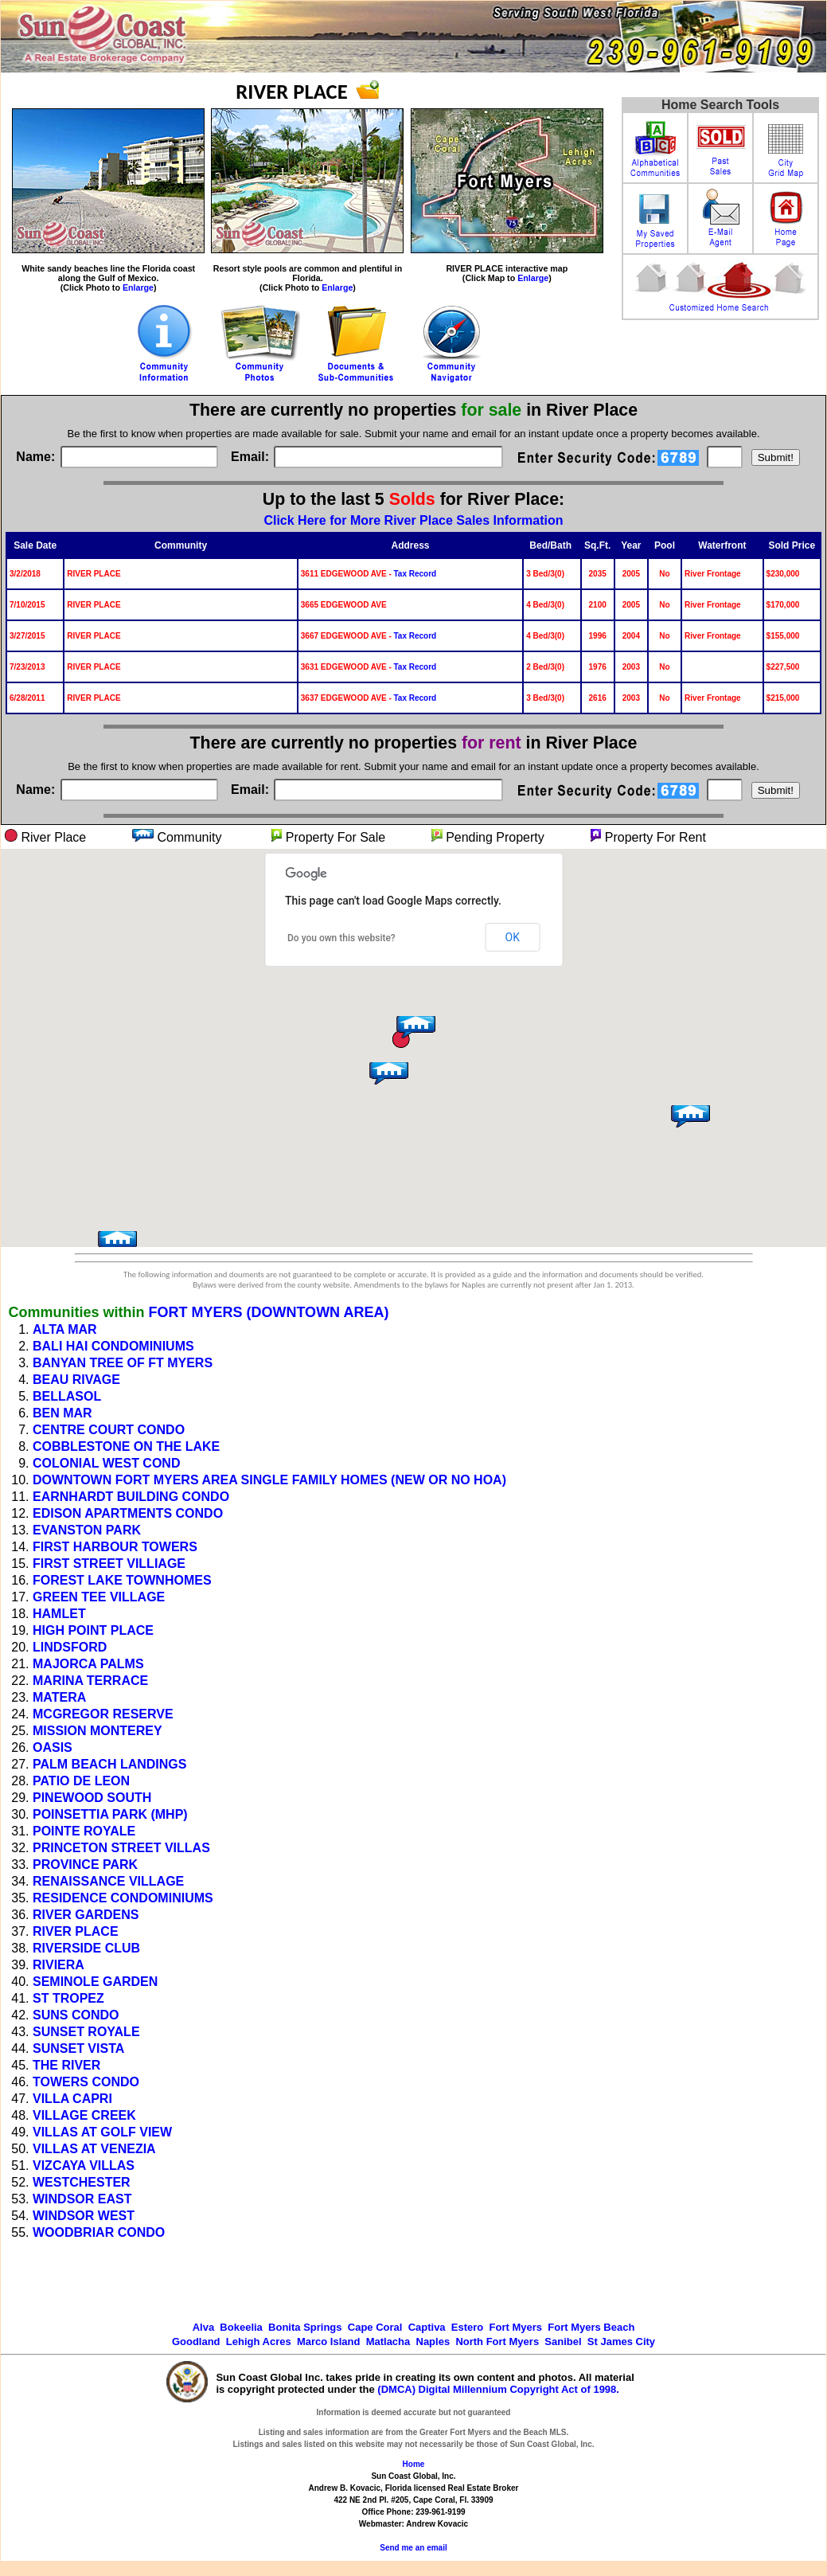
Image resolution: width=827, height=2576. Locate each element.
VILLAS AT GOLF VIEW (102, 2132)
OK (512, 937)
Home (414, 2464)
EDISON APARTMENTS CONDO (128, 1513)
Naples (433, 2341)
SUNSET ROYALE (86, 2032)
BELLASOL (67, 1396)
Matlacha (388, 2341)
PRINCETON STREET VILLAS (121, 1848)
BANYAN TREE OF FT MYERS (123, 1363)
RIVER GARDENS (85, 1914)
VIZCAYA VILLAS (84, 2165)
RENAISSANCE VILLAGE (108, 1881)
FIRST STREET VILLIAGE (109, 1563)
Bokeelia (241, 2327)
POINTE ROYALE (84, 1831)
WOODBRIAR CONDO (99, 2232)
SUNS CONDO (76, 2015)
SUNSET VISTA (78, 2048)
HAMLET (59, 1613)
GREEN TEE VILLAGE (99, 1597)
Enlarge (138, 287)
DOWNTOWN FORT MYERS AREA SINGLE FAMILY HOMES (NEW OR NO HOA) (269, 1480)
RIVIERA (58, 1965)
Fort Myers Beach (591, 2327)
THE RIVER (66, 2065)
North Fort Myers (497, 2341)
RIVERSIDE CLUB (86, 1948)
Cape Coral (375, 2327)
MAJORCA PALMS (88, 1664)
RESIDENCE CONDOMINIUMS (123, 1898)
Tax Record (415, 573)
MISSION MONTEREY (97, 1731)
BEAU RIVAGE (76, 1379)
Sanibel (562, 2341)
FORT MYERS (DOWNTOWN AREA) (268, 1312)
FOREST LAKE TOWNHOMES (122, 1580)
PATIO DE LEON (81, 1781)
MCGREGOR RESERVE (103, 1714)
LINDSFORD (70, 1647)
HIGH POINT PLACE (93, 1630)
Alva (203, 2327)
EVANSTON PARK (87, 1530)
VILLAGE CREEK (84, 2115)
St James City (621, 2341)
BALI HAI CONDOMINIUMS (113, 1346)
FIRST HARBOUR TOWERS (115, 1547)
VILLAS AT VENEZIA (94, 2149)
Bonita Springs (304, 2327)
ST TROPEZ (68, 1998)
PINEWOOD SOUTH (92, 1797)
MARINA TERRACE (90, 1680)
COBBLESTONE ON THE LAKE (126, 1446)
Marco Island (328, 2341)
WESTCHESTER (82, 2182)
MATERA (59, 1697)
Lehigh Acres (258, 2341)
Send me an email (413, 2547)
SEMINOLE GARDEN (95, 1981)
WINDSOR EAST (82, 2199)
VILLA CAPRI (72, 2098)
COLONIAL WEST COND (106, 1463)
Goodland (196, 2341)
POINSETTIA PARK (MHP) (110, 1814)
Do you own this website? (341, 938)
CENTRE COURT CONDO (109, 1430)
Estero (467, 2327)
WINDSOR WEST (84, 2215)
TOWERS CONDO (86, 2082)
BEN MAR (62, 1413)
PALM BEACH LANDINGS (109, 1764)
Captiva (427, 2327)
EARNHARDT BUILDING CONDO (131, 1496)
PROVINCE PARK (85, 1864)
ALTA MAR (65, 1329)
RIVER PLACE (76, 1931)
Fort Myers (516, 2327)
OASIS (52, 1747)
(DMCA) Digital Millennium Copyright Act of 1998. (498, 2389)
